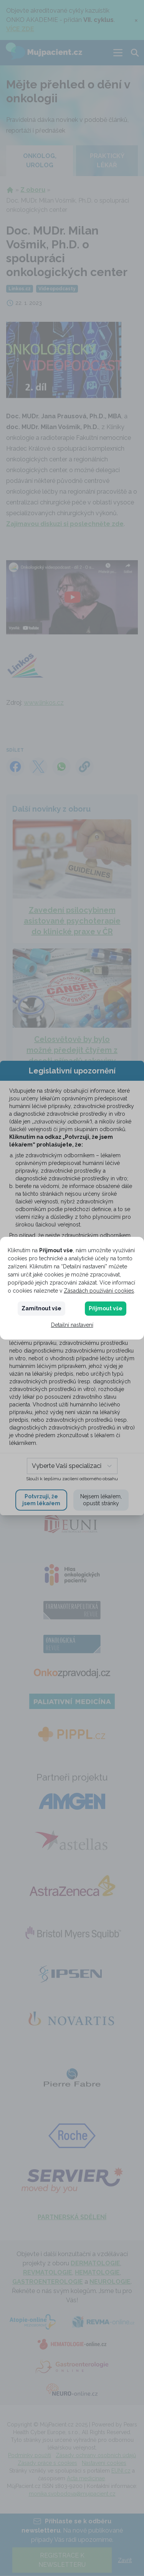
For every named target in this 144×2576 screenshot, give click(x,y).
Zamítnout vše (41, 1308)
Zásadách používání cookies (99, 1291)
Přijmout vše (105, 1308)
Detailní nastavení (72, 1325)
